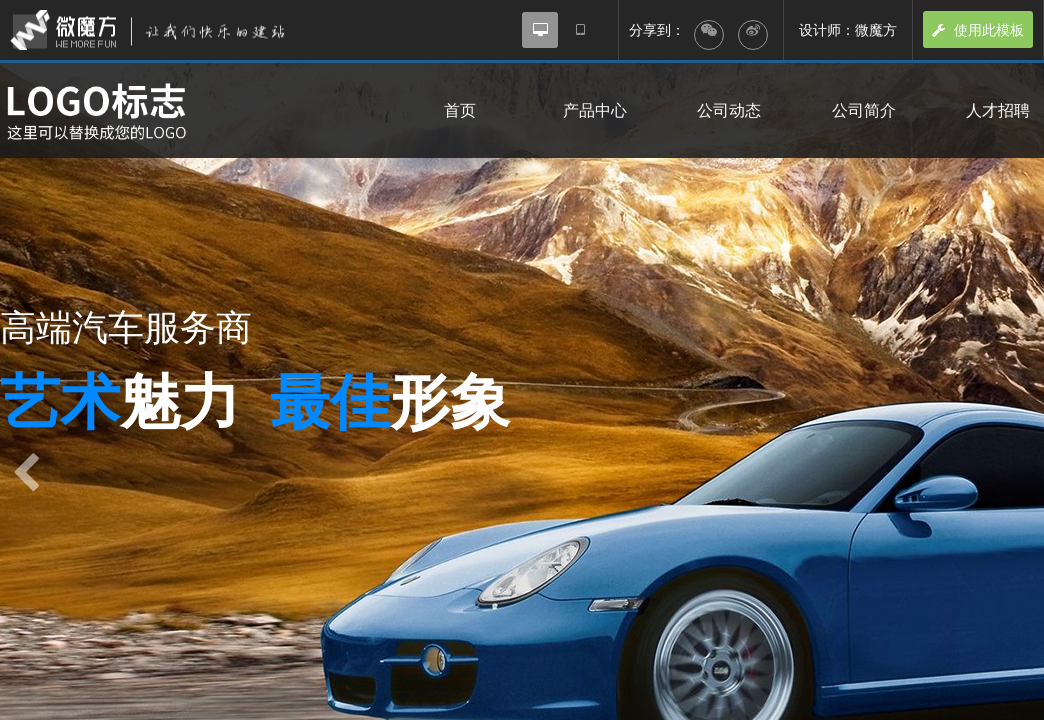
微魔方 (165, 30)
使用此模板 (978, 30)
